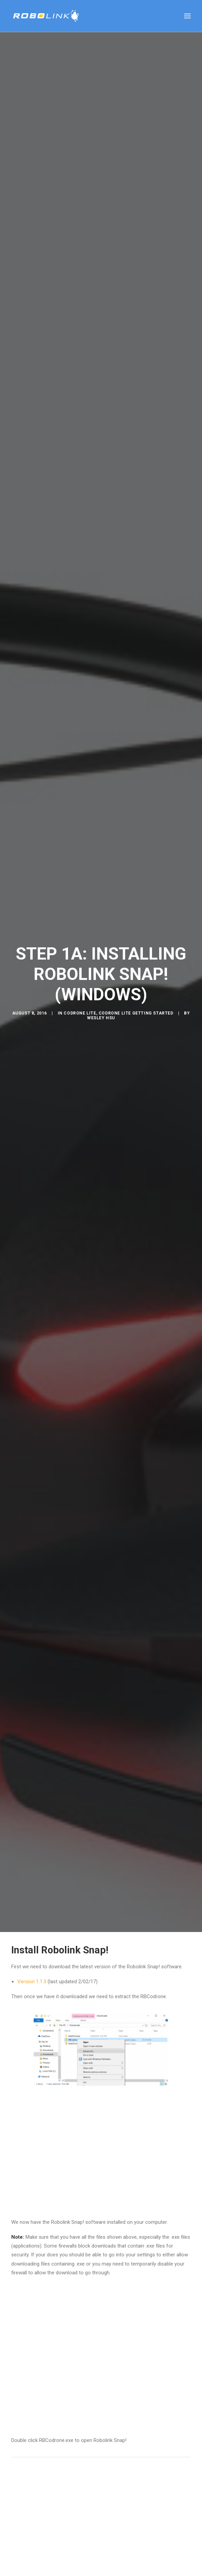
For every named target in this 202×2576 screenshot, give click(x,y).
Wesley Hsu (101, 982)
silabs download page (108, 2567)
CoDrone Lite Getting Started (136, 977)
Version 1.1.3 (31, 1911)
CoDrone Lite (80, 977)
